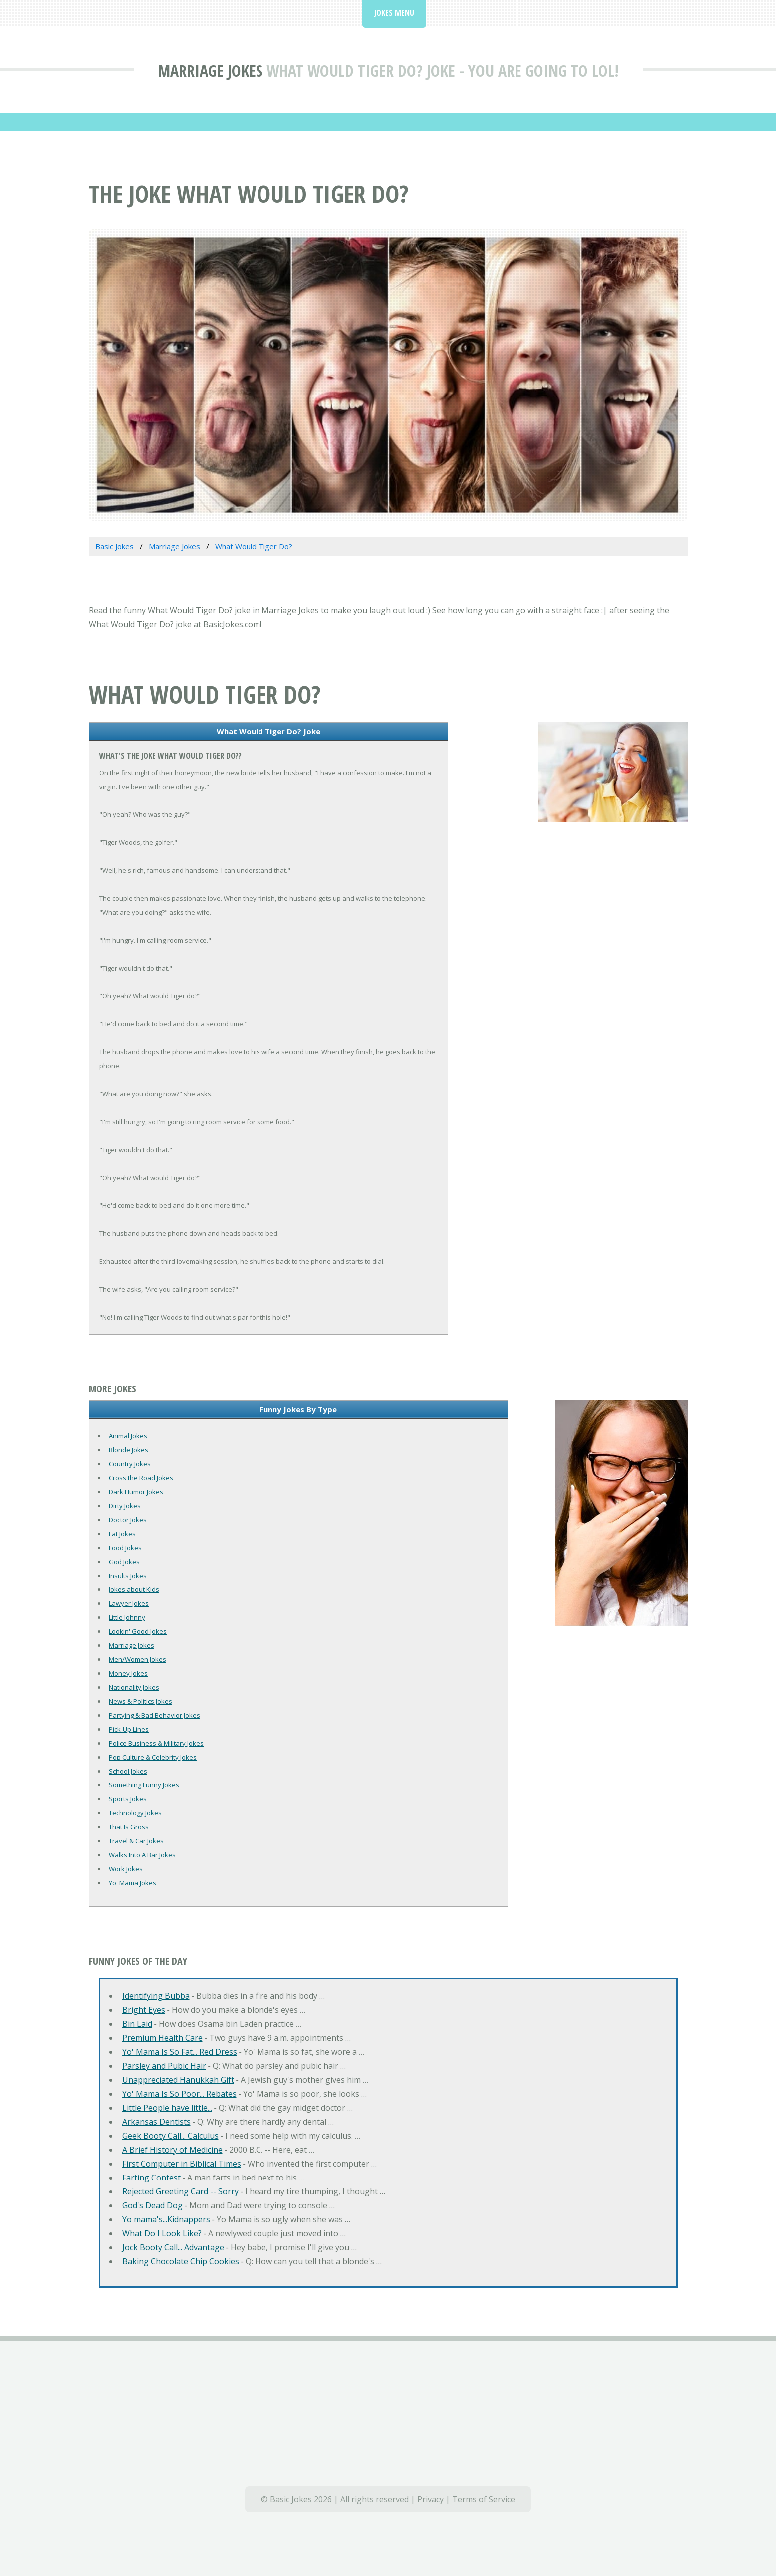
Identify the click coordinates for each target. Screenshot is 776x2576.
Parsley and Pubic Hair (164, 2065)
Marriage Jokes (210, 70)
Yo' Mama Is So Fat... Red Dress (179, 2051)
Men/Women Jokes (137, 1659)
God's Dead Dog (152, 2205)
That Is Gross (129, 1826)
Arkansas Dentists (156, 2121)
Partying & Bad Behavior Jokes (154, 1715)
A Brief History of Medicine (172, 2149)
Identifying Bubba (156, 1995)
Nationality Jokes (134, 1687)
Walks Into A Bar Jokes (142, 1854)
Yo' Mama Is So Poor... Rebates (179, 2093)
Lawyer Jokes (129, 1603)
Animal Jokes (128, 1435)
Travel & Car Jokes (136, 1840)
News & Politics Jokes (140, 1701)
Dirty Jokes (125, 1505)
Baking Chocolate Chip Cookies (180, 2261)
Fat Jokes (122, 1533)
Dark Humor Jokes (136, 1491)
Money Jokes (128, 1673)
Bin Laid (137, 2023)
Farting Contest (151, 2177)
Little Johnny (127, 1617)
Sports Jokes (128, 1798)
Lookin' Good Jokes (138, 1631)
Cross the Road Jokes (141, 1477)
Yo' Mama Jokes (132, 1882)
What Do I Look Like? (162, 2233)
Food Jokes (125, 1547)
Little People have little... (167, 2107)
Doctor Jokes (128, 1519)
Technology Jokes (135, 1812)
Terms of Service (483, 2499)
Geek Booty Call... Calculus (170, 2135)
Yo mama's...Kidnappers (166, 2219)
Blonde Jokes (128, 1449)
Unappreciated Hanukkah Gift (178, 2079)
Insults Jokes (128, 1575)
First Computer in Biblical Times (181, 2163)
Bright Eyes (143, 2009)
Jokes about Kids (134, 1589)
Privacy (430, 2499)
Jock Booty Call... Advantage (173, 2247)
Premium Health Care (162, 2037)
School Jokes (128, 1771)
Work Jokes (126, 1868)
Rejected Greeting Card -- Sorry (180, 2191)
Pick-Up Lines (129, 1729)
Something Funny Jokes (144, 1785)
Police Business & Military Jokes (156, 1743)
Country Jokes (130, 1463)
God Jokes (124, 1561)
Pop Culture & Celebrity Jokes (153, 1757)
